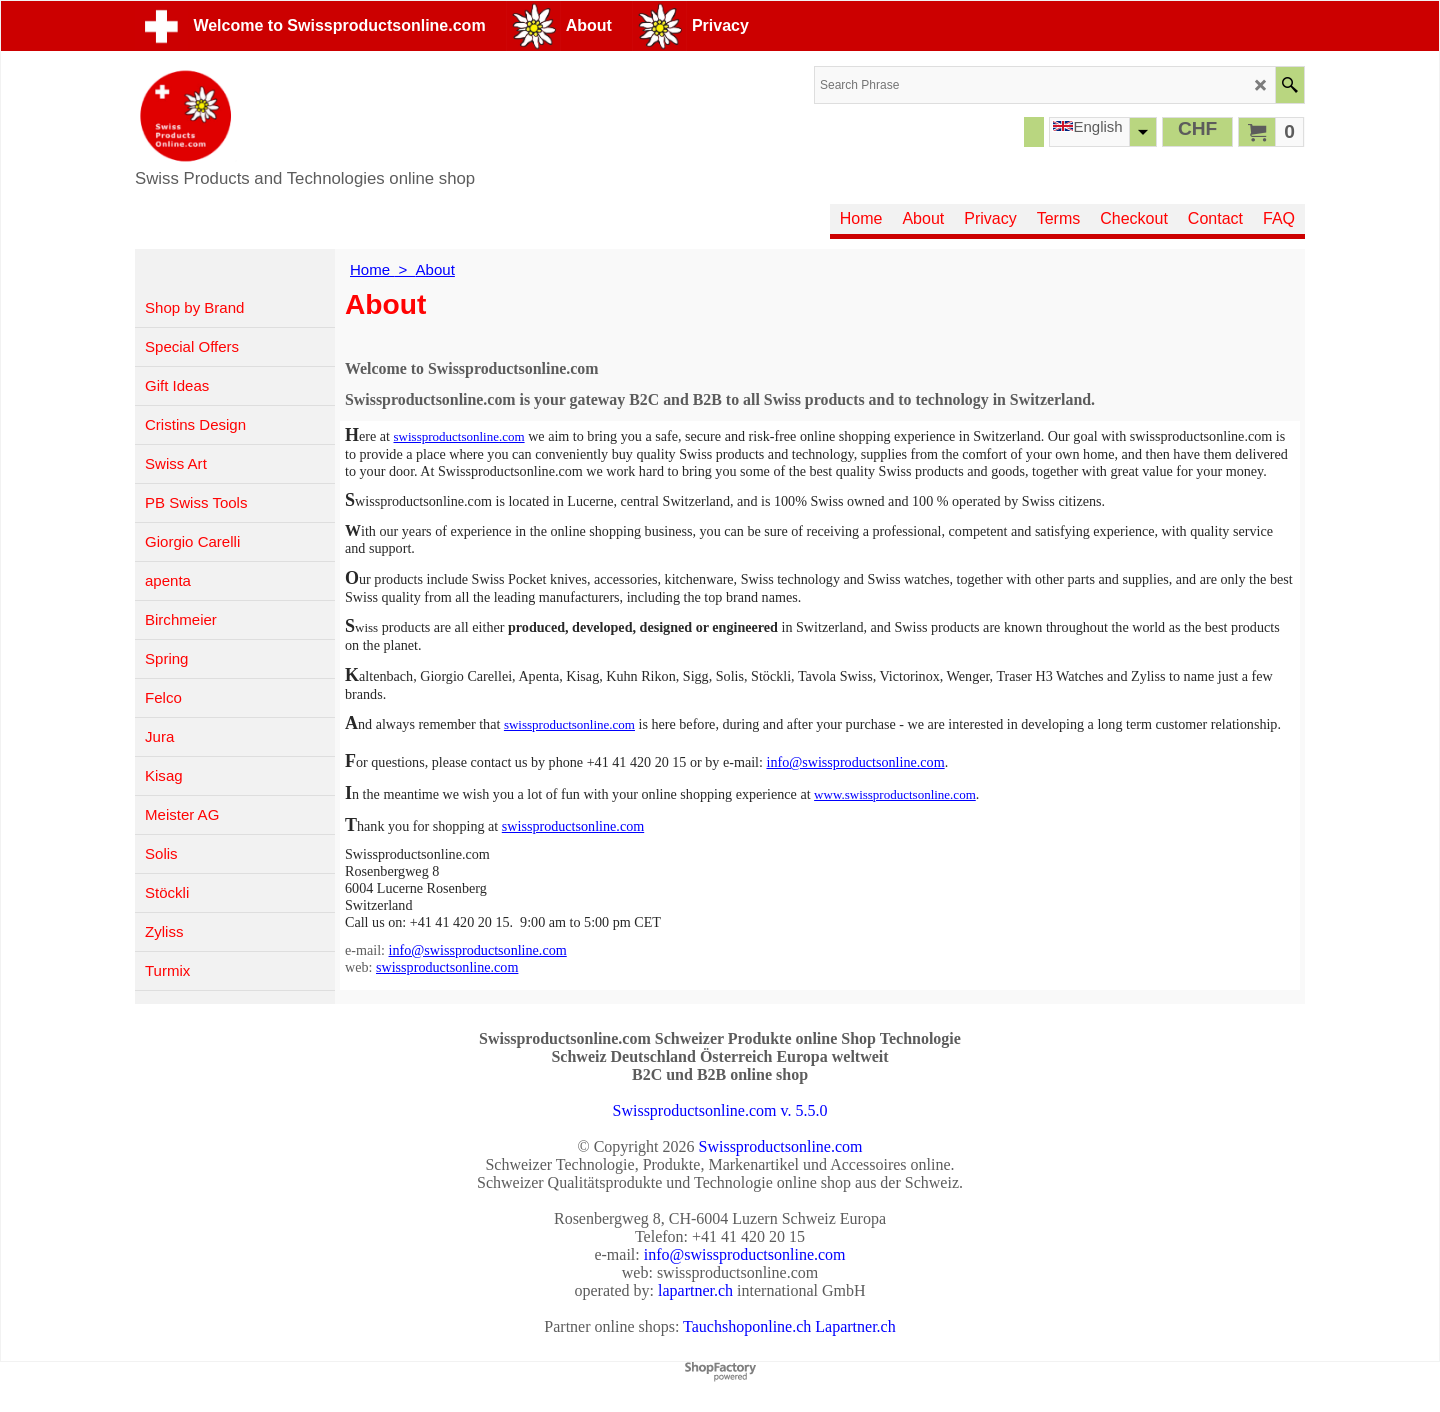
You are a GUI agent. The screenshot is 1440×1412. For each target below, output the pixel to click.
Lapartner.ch (855, 1326)
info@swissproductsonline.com (855, 762)
